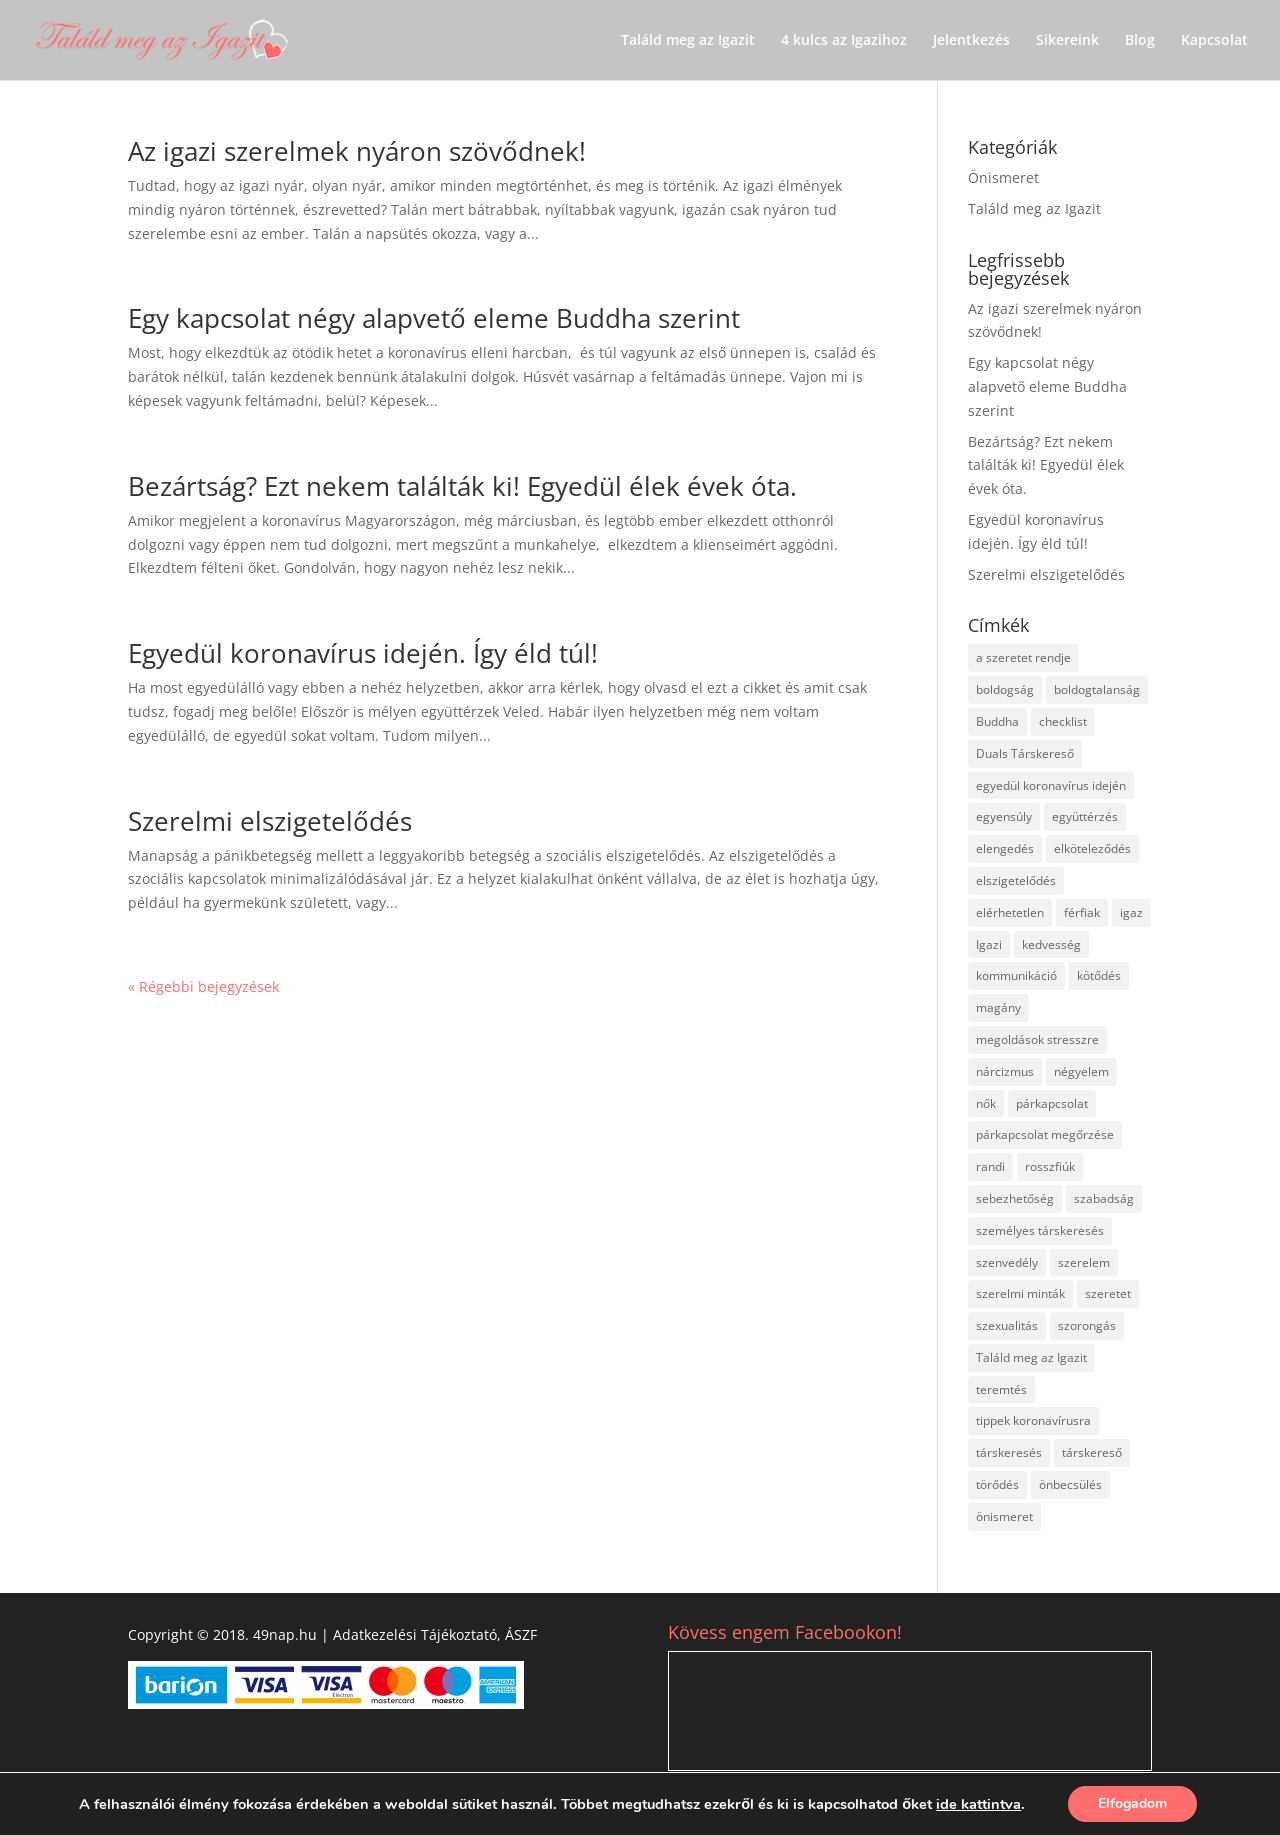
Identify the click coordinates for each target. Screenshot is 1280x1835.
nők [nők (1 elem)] (986, 1103)
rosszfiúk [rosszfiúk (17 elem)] (1050, 1166)
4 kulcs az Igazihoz (844, 41)
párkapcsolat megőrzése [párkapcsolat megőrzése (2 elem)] (1045, 1134)
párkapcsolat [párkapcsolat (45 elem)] (1052, 1103)
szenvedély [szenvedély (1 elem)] (1007, 1262)
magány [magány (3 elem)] (998, 1007)
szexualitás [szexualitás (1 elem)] (1007, 1325)
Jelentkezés (971, 41)
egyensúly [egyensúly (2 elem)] (1004, 816)
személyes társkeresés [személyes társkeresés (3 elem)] (1040, 1230)
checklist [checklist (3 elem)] (1063, 721)
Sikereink (1067, 41)
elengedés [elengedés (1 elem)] (1005, 848)
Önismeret (1003, 177)
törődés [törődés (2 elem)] (997, 1484)
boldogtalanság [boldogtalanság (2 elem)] (1097, 689)
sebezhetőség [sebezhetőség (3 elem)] (1015, 1198)
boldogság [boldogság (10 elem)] (1005, 689)
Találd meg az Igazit (688, 41)
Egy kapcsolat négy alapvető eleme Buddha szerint (434, 318)
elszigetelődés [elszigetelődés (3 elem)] (1016, 880)
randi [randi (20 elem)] (990, 1166)
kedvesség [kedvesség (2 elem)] (1051, 944)
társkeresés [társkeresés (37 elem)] (1009, 1452)
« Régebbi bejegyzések (203, 986)
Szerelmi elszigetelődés (270, 821)
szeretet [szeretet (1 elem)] (1108, 1293)
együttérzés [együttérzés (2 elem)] (1085, 816)
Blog (1140, 41)
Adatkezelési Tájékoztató (415, 1634)
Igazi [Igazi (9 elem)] (989, 944)
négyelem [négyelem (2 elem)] (1081, 1071)
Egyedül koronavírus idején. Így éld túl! (363, 653)
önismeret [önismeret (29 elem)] (1004, 1516)
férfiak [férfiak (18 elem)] (1082, 912)
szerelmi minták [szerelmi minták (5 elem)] (1020, 1293)
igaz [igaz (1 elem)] (1131, 912)
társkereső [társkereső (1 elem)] (1092, 1452)
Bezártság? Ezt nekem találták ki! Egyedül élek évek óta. (462, 486)
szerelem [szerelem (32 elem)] (1084, 1262)
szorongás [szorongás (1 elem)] (1087, 1325)
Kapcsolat (1214, 41)
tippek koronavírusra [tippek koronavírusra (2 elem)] (1033, 1420)
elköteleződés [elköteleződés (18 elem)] (1092, 848)
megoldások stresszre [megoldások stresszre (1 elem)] (1037, 1039)
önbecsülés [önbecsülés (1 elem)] (1070, 1484)
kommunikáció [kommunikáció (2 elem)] (1016, 975)
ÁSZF (521, 1634)
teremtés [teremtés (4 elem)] (1001, 1389)
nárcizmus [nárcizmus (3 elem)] (1005, 1071)
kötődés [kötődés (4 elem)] (1099, 975)
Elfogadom (1132, 1803)
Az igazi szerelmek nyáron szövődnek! (357, 151)
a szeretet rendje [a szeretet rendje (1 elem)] (1023, 657)
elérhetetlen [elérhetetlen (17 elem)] (1010, 912)
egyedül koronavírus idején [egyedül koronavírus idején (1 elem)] (1051, 785)
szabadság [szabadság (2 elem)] (1104, 1198)
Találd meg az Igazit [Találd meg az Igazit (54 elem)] (1031, 1357)
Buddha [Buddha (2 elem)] (997, 721)
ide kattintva (978, 1804)
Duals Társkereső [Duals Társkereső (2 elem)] (1025, 753)
